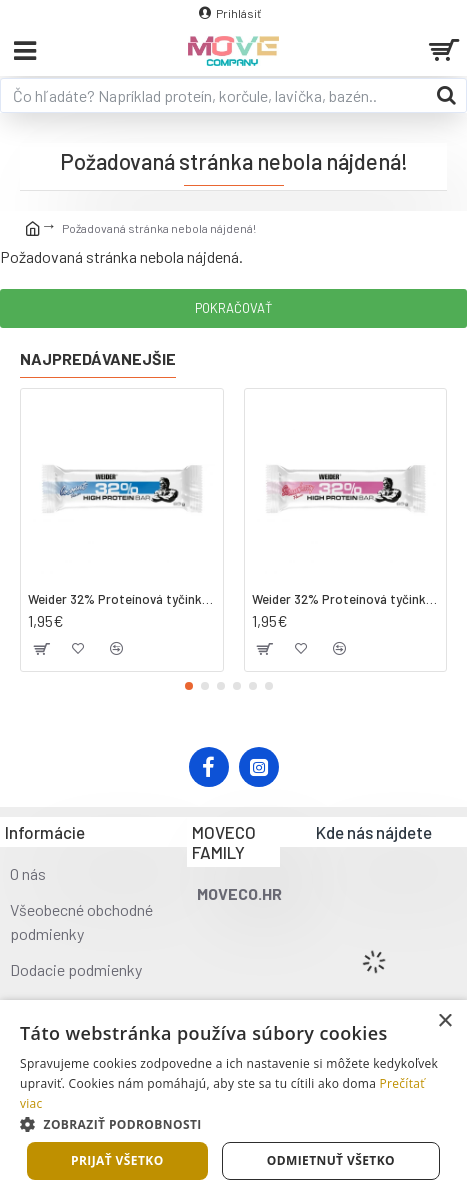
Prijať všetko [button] (117, 1160)
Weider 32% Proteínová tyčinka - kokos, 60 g (122, 599)
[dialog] (233, 1100)
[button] (189, 686)
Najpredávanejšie (98, 358)
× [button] (444, 1021)
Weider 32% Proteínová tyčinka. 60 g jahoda (346, 599)
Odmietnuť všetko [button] (331, 1160)
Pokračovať (233, 308)
